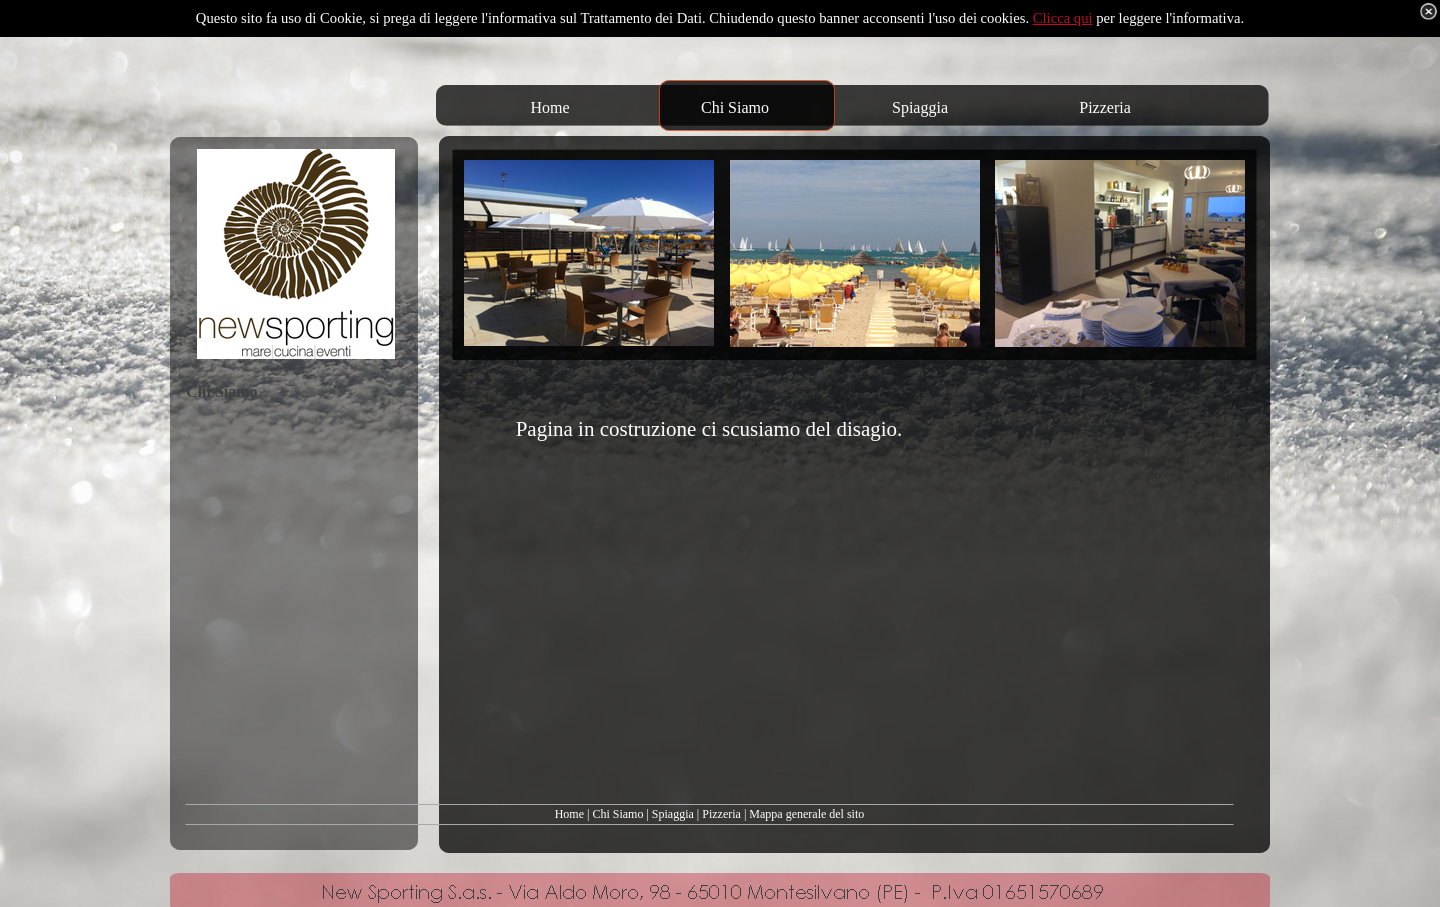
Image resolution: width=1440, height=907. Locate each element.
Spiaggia (673, 814)
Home (569, 814)
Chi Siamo (617, 814)
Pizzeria (721, 814)
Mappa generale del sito (806, 814)
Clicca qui (1063, 18)
